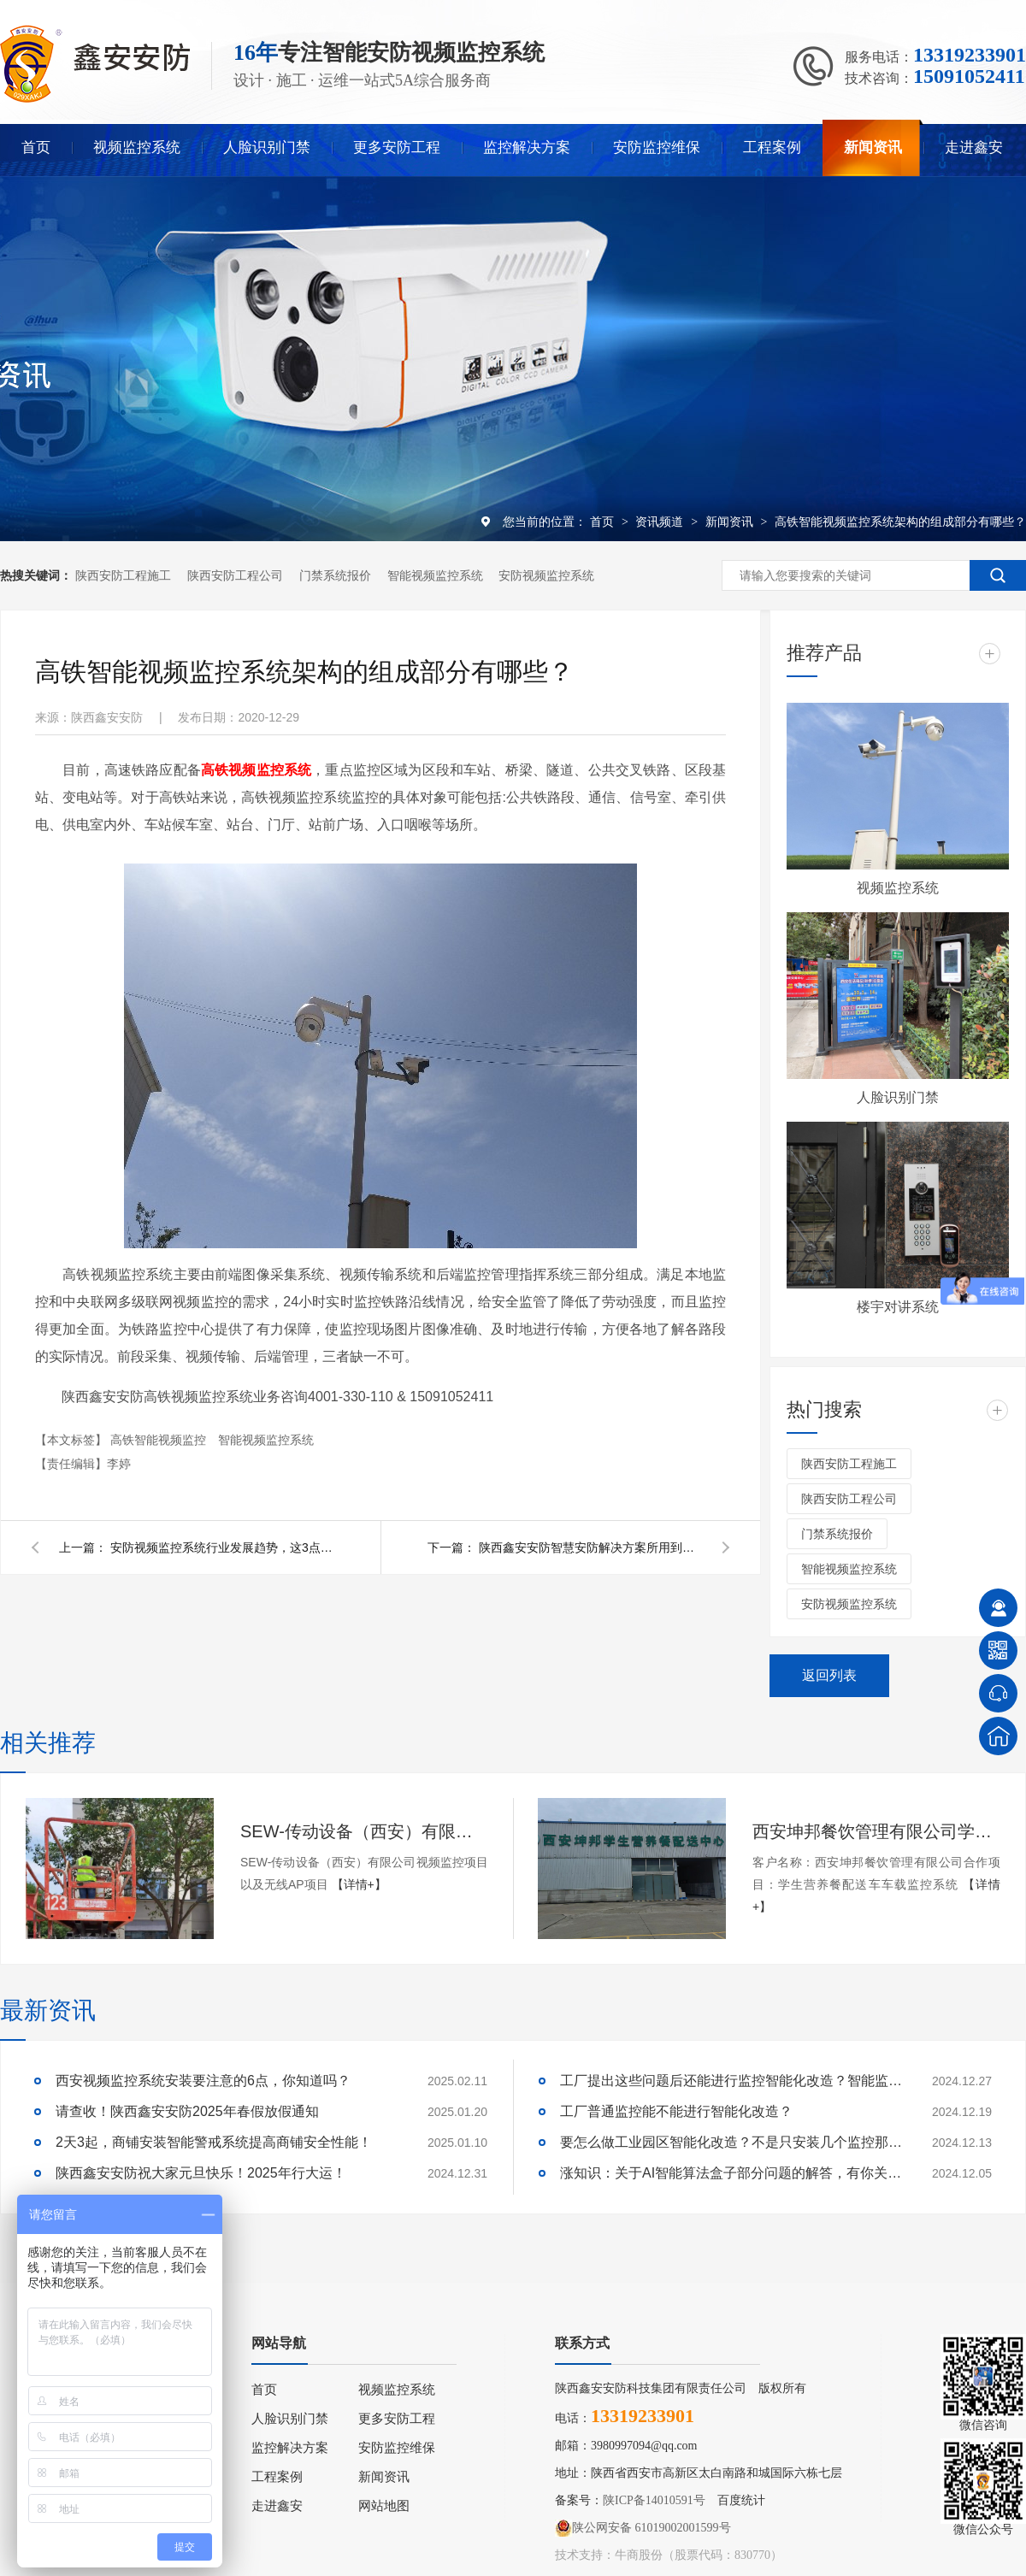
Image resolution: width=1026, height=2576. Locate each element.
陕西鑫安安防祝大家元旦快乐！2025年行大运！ (201, 2173)
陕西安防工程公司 (235, 575)
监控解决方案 (526, 147)
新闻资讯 (873, 147)
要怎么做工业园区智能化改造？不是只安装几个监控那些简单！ (731, 2142)
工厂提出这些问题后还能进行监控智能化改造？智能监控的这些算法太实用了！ (731, 2080)
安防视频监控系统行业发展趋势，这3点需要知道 (221, 1547)
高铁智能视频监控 (159, 1440)
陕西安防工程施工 (123, 575)
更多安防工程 (396, 147)
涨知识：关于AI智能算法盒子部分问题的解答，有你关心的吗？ (731, 2173)
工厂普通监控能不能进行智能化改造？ (676, 2111)
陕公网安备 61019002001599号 (643, 2528)
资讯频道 (661, 521)
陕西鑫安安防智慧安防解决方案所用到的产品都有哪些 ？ (590, 1547)
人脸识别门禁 (266, 147)
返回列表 (829, 1675)
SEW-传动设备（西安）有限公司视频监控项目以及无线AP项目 (364, 1831)
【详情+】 (359, 1884)
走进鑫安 (974, 147)
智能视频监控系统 (435, 575)
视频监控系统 (136, 147)
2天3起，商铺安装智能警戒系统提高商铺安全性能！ (214, 2142)
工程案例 (772, 147)
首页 (35, 147)
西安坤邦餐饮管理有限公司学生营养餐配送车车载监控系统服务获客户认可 (876, 1831)
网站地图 (384, 2506)
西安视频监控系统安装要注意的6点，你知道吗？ (203, 2080)
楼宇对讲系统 (898, 1307)
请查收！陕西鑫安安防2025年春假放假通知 (187, 2111)
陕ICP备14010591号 (654, 2500)
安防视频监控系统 (546, 575)
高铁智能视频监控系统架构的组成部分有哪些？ (900, 521)
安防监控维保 (656, 147)
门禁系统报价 (335, 575)
